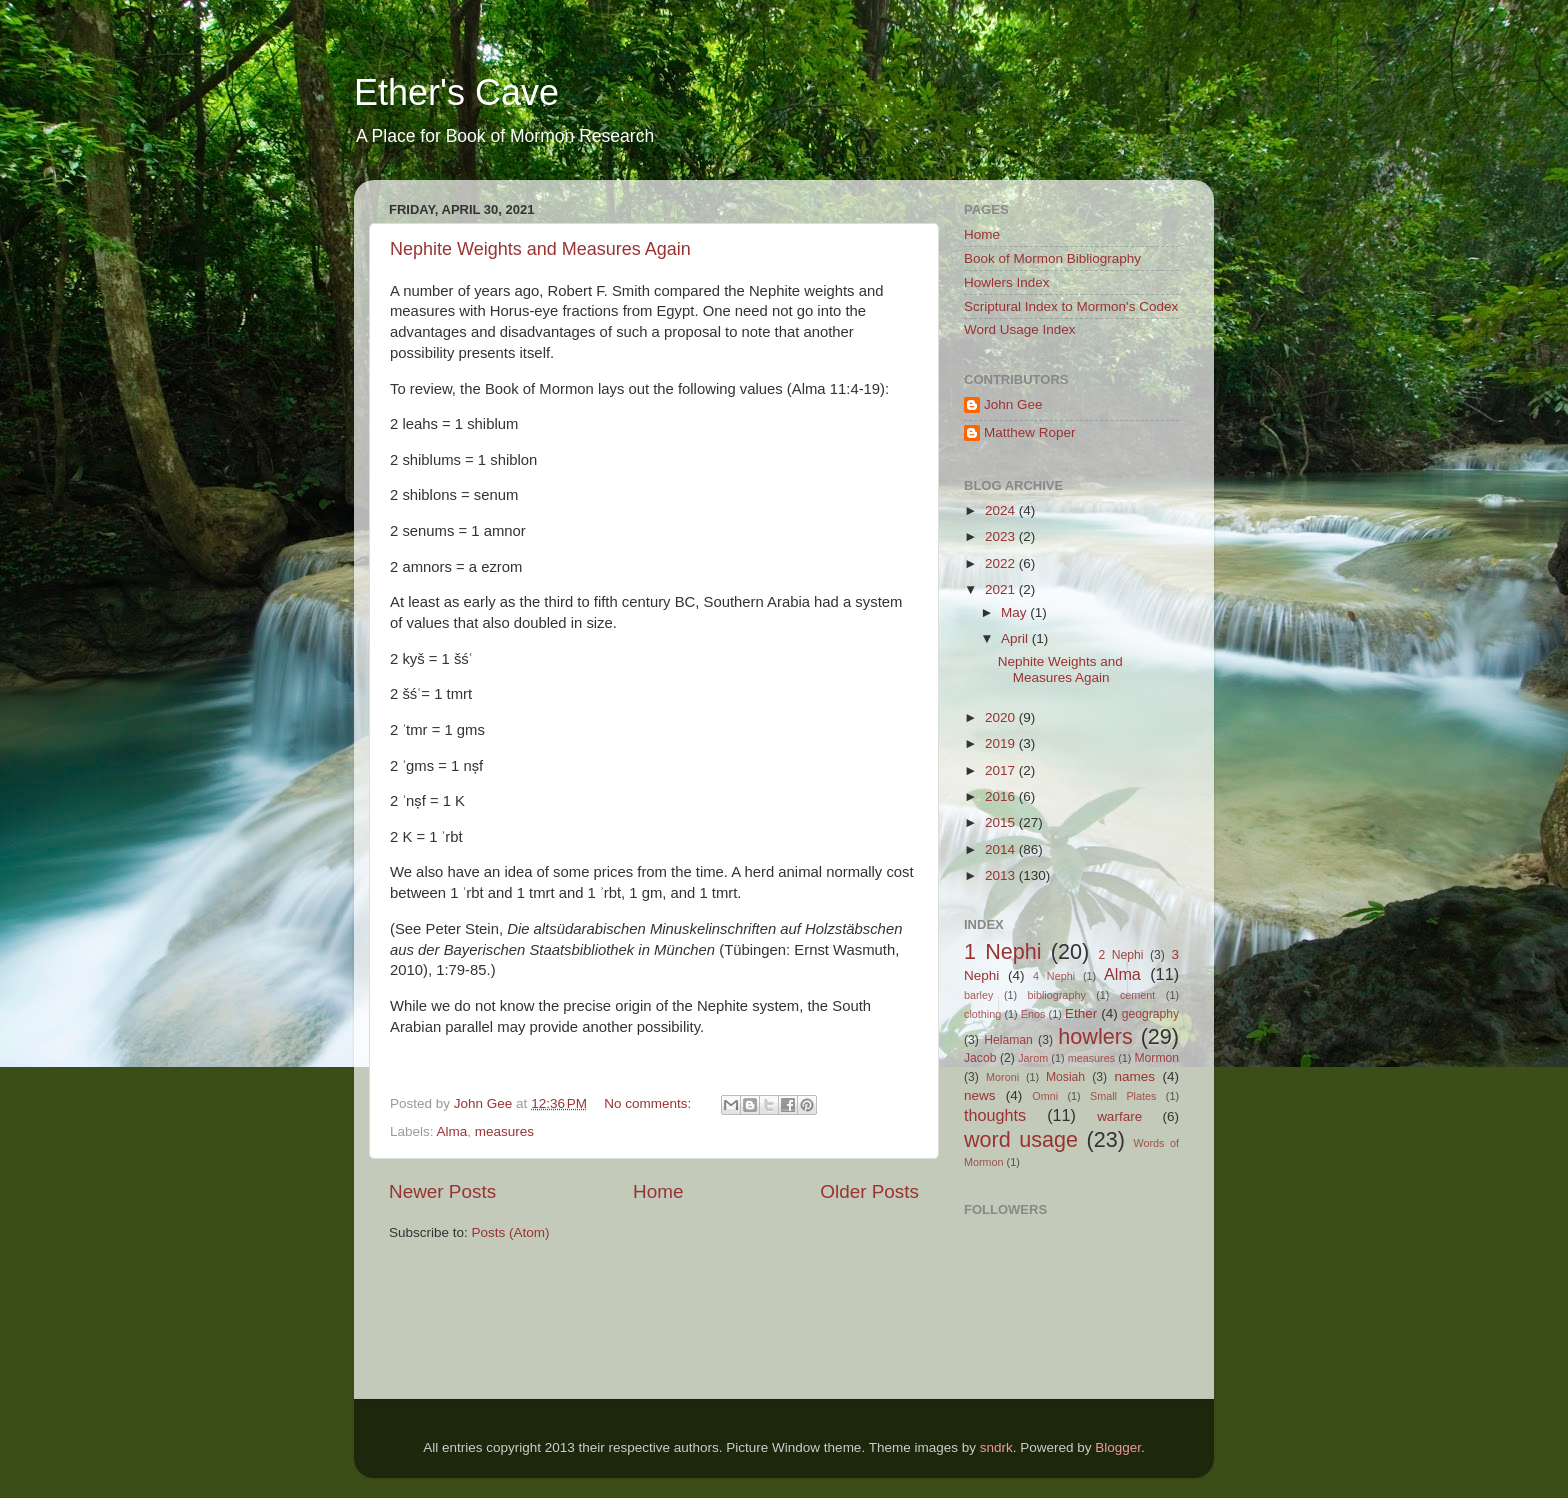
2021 (1002, 589)
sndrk (996, 1447)
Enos (1033, 1014)
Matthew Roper (1030, 432)
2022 (1002, 563)
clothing (982, 1014)
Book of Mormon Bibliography (1052, 258)
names (1134, 1076)
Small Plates (1123, 1096)
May (1015, 612)
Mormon (1156, 1058)
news (980, 1095)
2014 (1002, 849)
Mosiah (1065, 1077)
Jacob (980, 1058)
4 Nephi (1054, 976)
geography (1150, 1014)
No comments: (649, 1103)
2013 (1002, 875)
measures (504, 1131)
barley (978, 995)
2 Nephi (1120, 955)
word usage (1021, 1139)
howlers (1095, 1036)
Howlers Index (1007, 282)
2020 (1002, 717)
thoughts (995, 1115)
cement (1137, 995)
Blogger (1118, 1447)
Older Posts (869, 1191)
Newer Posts (442, 1191)
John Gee (1013, 404)
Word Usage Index (1020, 329)
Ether (1081, 1013)
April (1016, 638)
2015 (1002, 822)
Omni (1045, 1096)
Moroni (1002, 1077)
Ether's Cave (456, 92)
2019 (1002, 743)
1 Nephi (1003, 951)
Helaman (1008, 1040)
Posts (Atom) (511, 1232)
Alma (452, 1131)
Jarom (1033, 1058)
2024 (1002, 510)
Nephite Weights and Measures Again (540, 249)
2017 (1002, 770)
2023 (1002, 536)
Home (658, 1191)
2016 (1002, 796)
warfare (1119, 1116)
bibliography (1057, 995)
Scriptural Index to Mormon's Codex (1071, 306)
